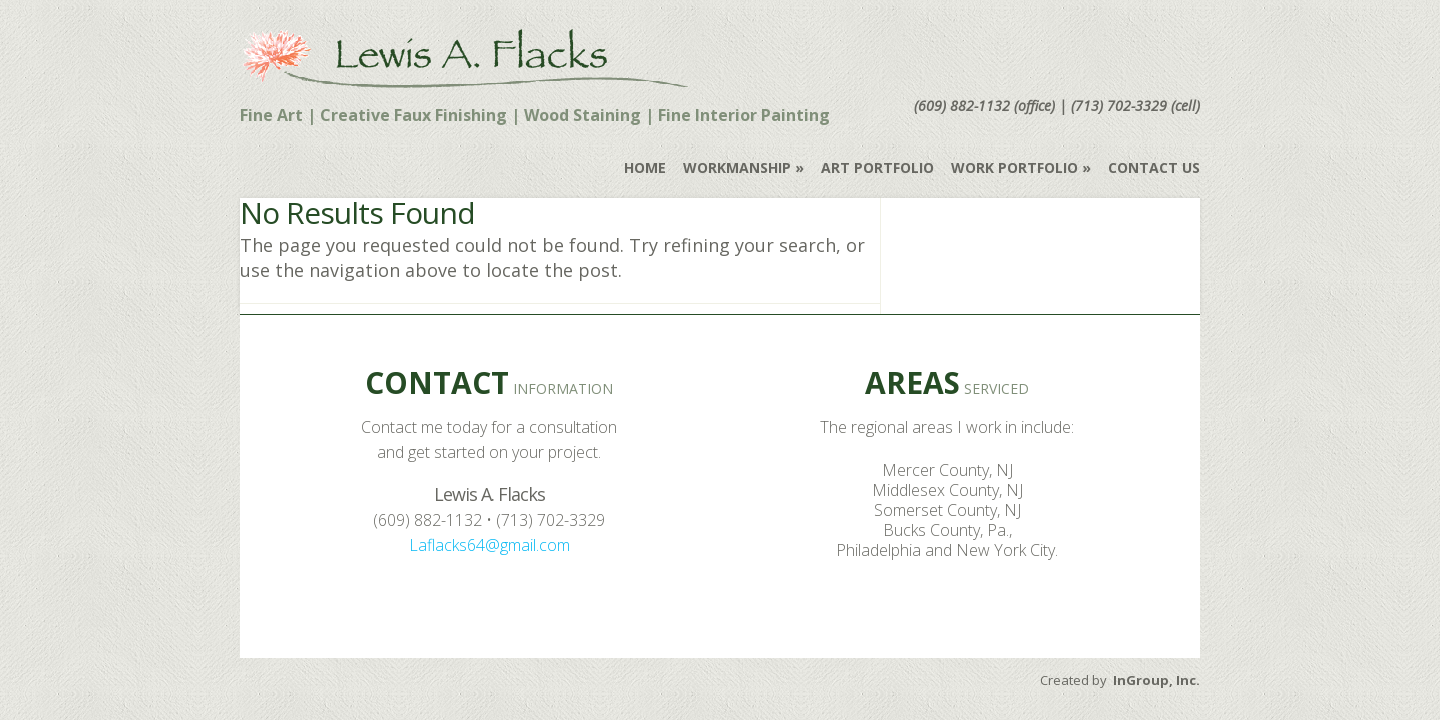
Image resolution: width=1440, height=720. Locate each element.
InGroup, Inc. (1156, 680)
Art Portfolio (877, 167)
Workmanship (737, 167)
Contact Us (1154, 167)
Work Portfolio (1014, 167)
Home (645, 167)
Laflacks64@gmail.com (489, 545)
